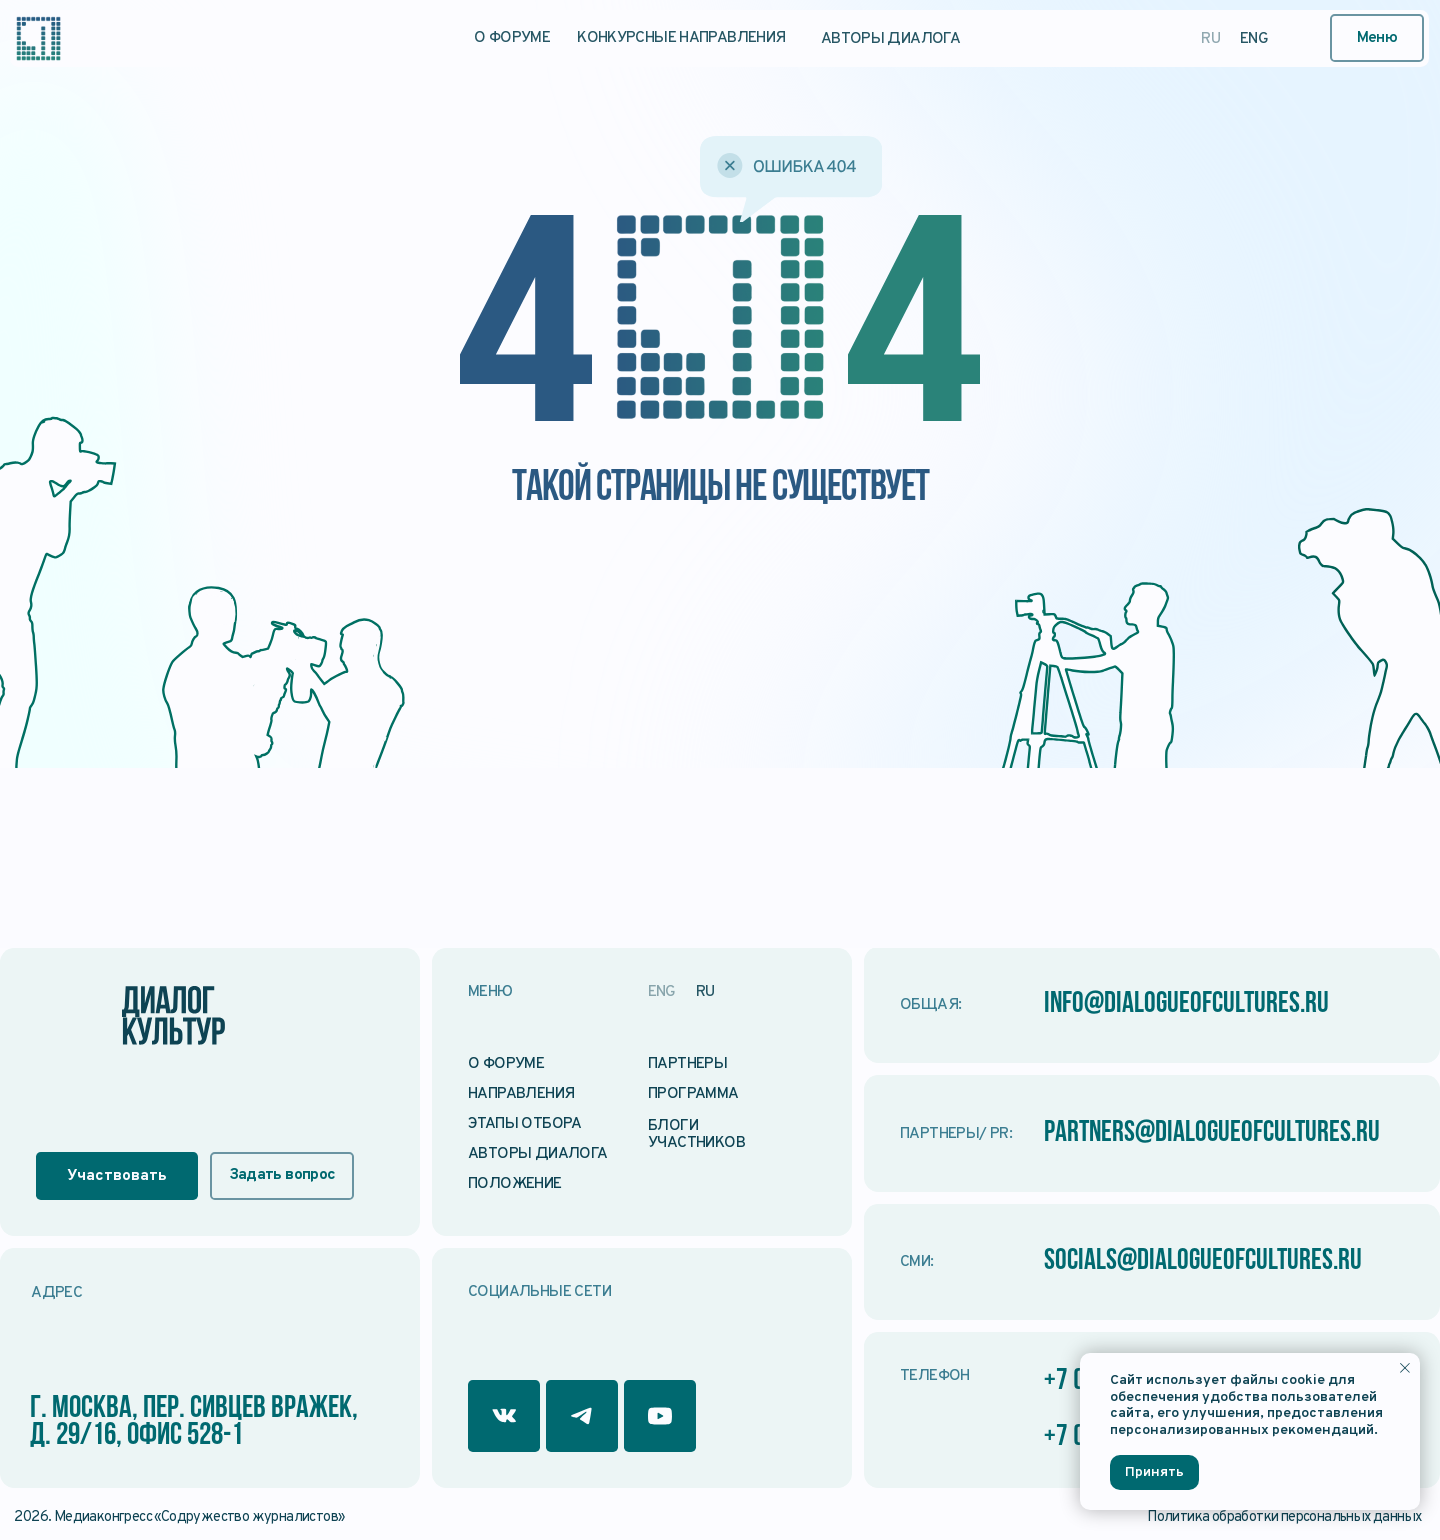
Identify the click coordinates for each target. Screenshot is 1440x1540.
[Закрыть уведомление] (1405, 1368)
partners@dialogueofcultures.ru (1221, 1133)
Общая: (930, 1005)
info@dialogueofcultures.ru (1193, 1004)
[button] (1377, 38)
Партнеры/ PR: (956, 1134)
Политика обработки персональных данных (1284, 1517)
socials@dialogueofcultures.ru (1211, 1261)
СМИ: (917, 1262)
